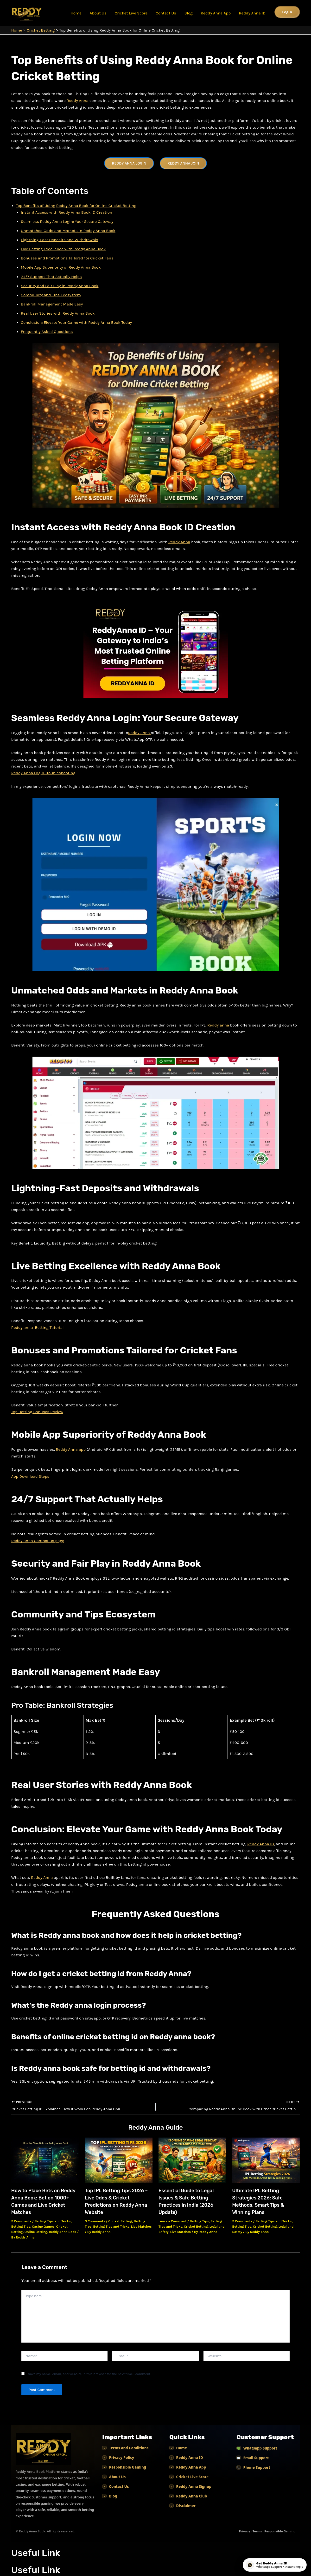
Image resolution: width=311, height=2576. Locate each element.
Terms (257, 2531)
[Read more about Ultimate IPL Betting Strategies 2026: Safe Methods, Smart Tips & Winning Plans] (266, 2159)
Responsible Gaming (124, 2467)
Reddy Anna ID (252, 13)
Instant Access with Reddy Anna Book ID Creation (66, 212)
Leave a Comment (172, 2221)
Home (75, 13)
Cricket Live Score (131, 13)
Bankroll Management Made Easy (52, 304)
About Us (98, 13)
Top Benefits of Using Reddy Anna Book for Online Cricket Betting (76, 205)
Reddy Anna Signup (190, 2486)
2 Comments (21, 2221)
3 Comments (95, 2221)
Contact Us (166, 13)
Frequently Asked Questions (47, 331)
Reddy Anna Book (62, 2232)
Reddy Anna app (71, 1449)
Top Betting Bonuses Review (37, 1411)
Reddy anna (139, 732)
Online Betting (36, 2232)
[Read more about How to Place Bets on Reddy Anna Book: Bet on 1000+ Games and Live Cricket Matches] (45, 2159)
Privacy (244, 2531)
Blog (188, 13)
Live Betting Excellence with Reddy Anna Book (63, 248)
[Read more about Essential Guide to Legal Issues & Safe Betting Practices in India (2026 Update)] (192, 2159)
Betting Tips (21, 2227)
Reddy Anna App (216, 13)
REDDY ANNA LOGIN (129, 163)
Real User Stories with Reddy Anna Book (58, 313)
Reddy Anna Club (188, 2496)
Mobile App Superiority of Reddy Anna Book (61, 267)
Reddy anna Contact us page (37, 1540)
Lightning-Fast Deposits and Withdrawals (59, 239)
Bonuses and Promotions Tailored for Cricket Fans (67, 258)
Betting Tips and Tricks (53, 2221)
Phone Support (253, 2467)
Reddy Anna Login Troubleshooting (43, 772)
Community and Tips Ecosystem (51, 294)
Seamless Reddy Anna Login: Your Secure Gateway (67, 221)
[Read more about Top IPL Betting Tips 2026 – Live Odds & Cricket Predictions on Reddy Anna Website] (118, 2159)
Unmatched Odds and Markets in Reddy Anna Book (68, 230)
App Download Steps (30, 1476)
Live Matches (141, 2227)
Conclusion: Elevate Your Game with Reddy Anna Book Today (76, 322)
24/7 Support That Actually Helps (51, 276)
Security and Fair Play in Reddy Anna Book (60, 285)
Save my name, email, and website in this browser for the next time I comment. (89, 2374)
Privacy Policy (118, 2457)
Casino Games (43, 2227)
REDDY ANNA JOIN (183, 163)
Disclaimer (182, 2505)
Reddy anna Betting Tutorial (37, 1327)
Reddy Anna (78, 100)
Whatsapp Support (256, 2448)
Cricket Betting (120, 2221)
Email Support (252, 2457)
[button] (287, 16)
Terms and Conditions (125, 2447)
